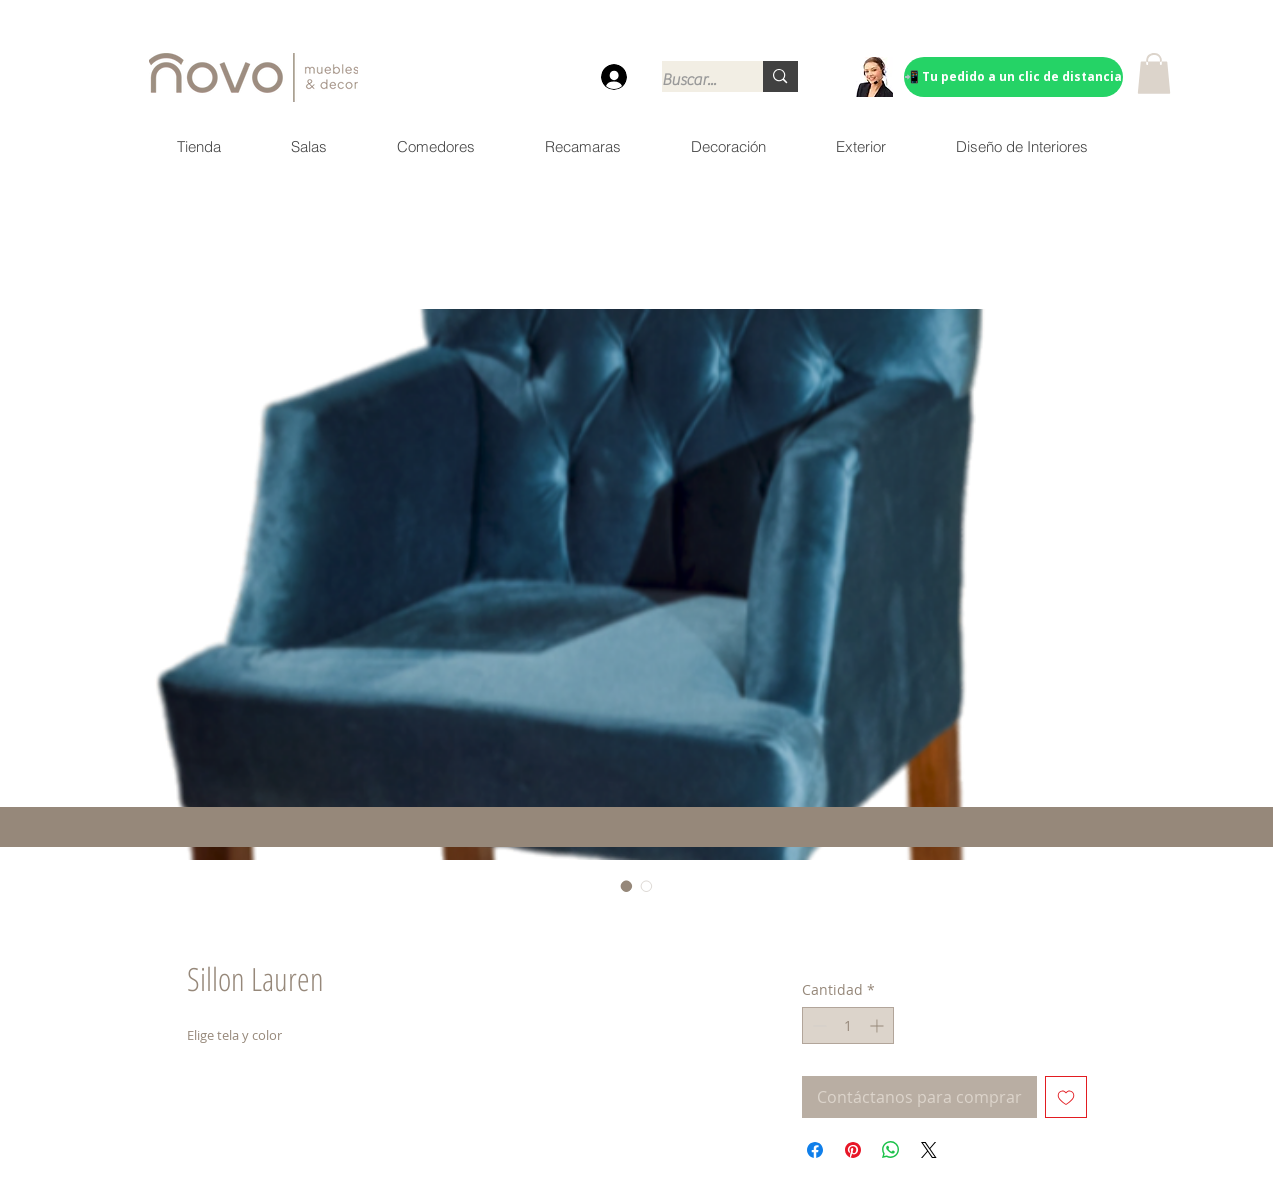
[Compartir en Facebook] (815, 1150)
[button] (1154, 73)
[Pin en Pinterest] (853, 1150)
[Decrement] (817, 1025)
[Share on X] (929, 1150)
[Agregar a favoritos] (1066, 1097)
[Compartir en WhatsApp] (891, 1150)
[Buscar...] (692, 80)
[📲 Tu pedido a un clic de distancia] (1013, 77)
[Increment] (878, 1025)
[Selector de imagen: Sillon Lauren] (627, 886)
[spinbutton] (848, 1025)
